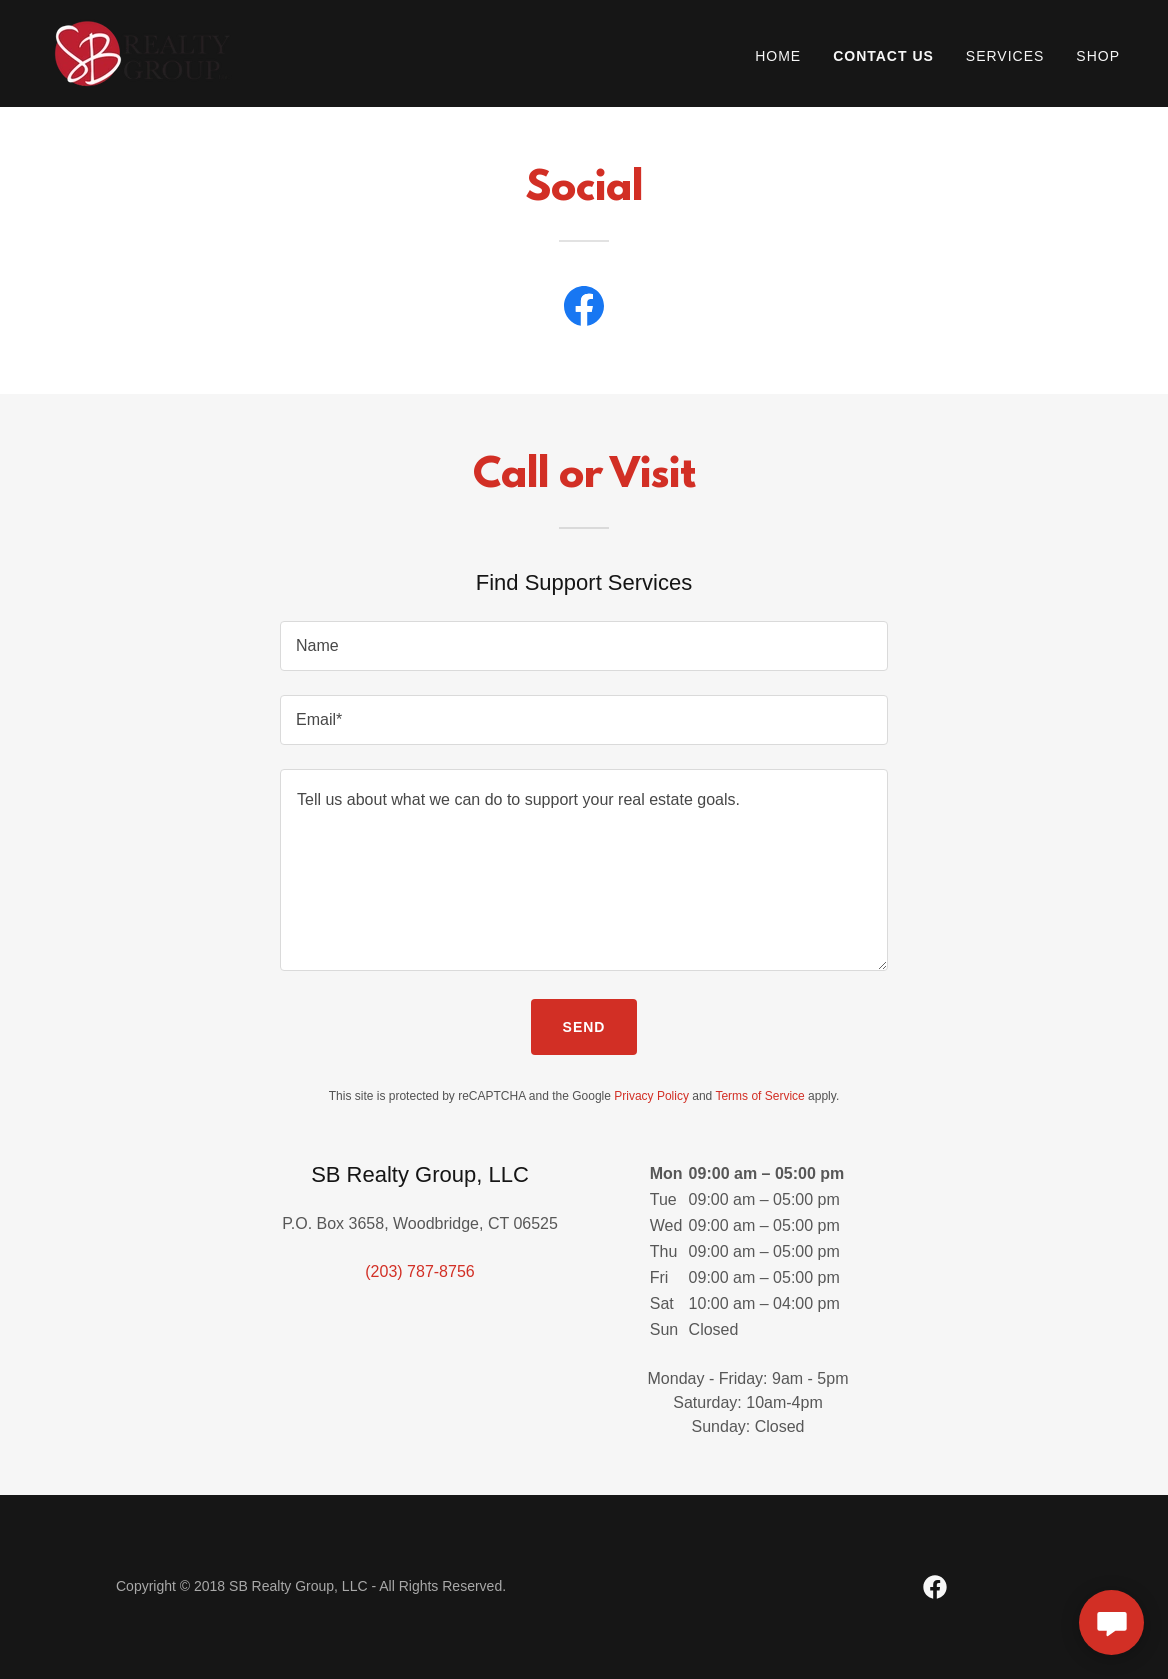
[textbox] (584, 646)
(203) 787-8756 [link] (419, 1271)
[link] (142, 52)
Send (584, 1027)
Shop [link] (1098, 56)
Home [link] (778, 56)
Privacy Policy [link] (651, 1096)
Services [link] (1005, 56)
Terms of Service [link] (759, 1096)
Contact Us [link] (883, 56)
